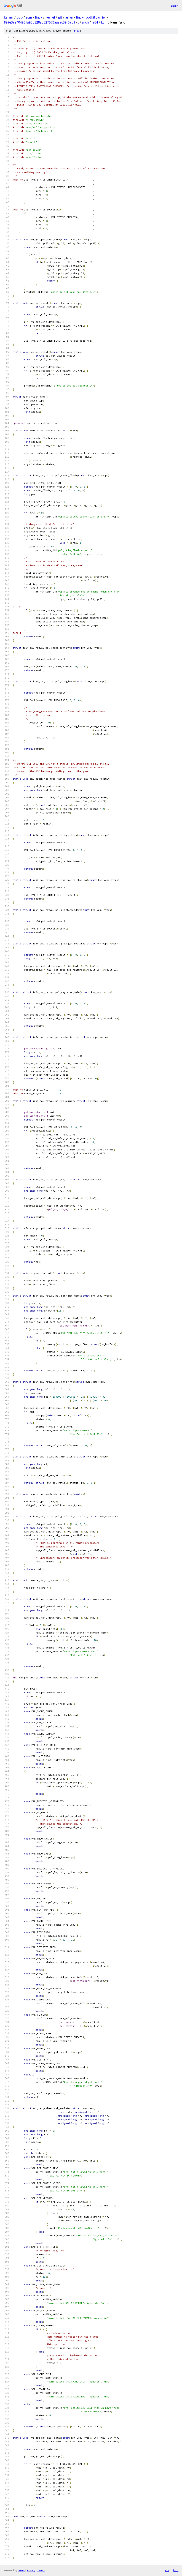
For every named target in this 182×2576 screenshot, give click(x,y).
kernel (9, 17)
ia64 (95, 22)
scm (29, 17)
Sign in (174, 5)
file (77, 30)
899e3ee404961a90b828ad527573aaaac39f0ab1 (39, 22)
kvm (104, 22)
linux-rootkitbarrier (91, 17)
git (60, 17)
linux (38, 17)
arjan (69, 17)
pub (20, 17)
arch (85, 22)
